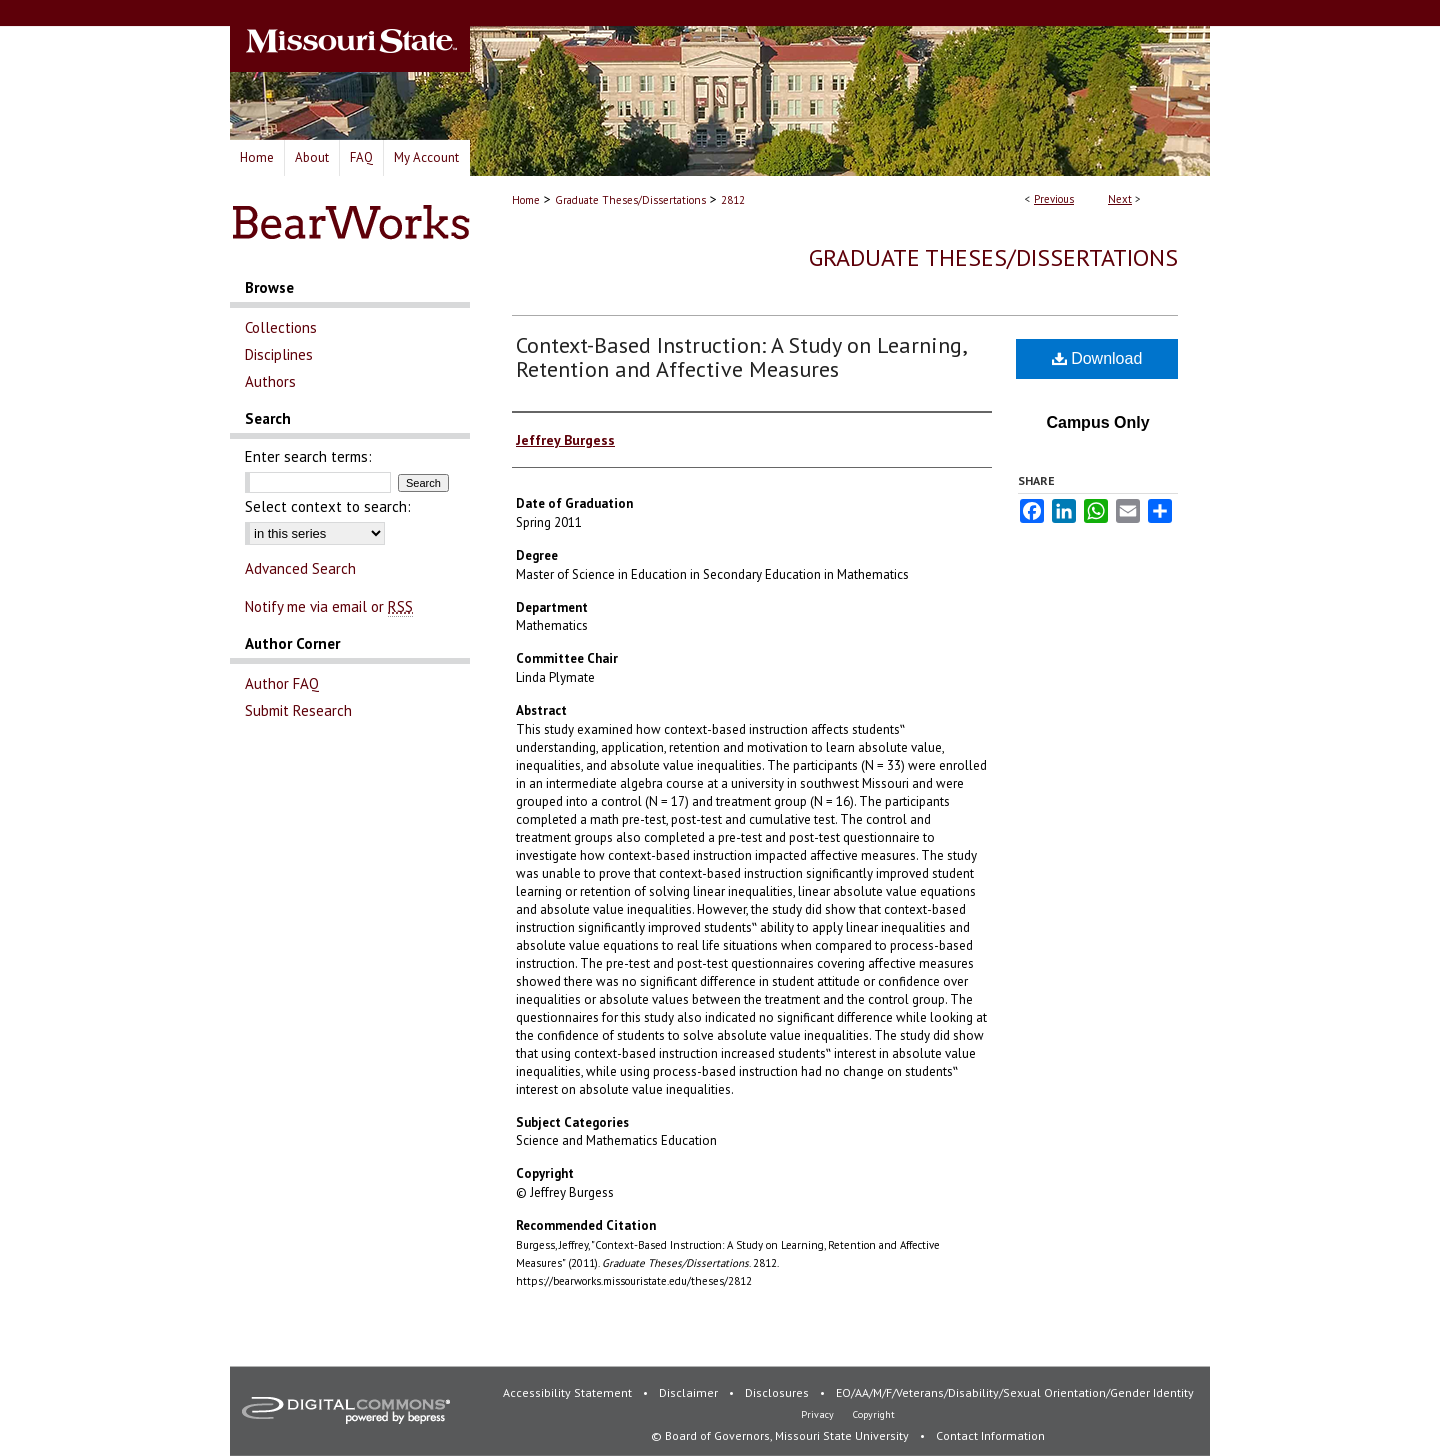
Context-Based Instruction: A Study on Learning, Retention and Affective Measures (741, 357)
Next (1120, 199)
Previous (1054, 199)
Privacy (819, 1414)
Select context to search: (328, 506)
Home (526, 200)
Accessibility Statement (569, 1392)
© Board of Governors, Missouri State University (781, 1435)
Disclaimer (690, 1392)
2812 (733, 200)
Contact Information (990, 1435)
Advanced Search (300, 568)
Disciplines (279, 354)
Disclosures (778, 1392)
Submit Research (298, 710)
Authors (270, 381)
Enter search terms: (308, 456)
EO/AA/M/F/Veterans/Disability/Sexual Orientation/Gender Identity (1015, 1392)
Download (1097, 358)
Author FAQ (282, 683)
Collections (281, 327)
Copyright (874, 1414)
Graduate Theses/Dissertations (630, 200)
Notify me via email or (329, 606)
